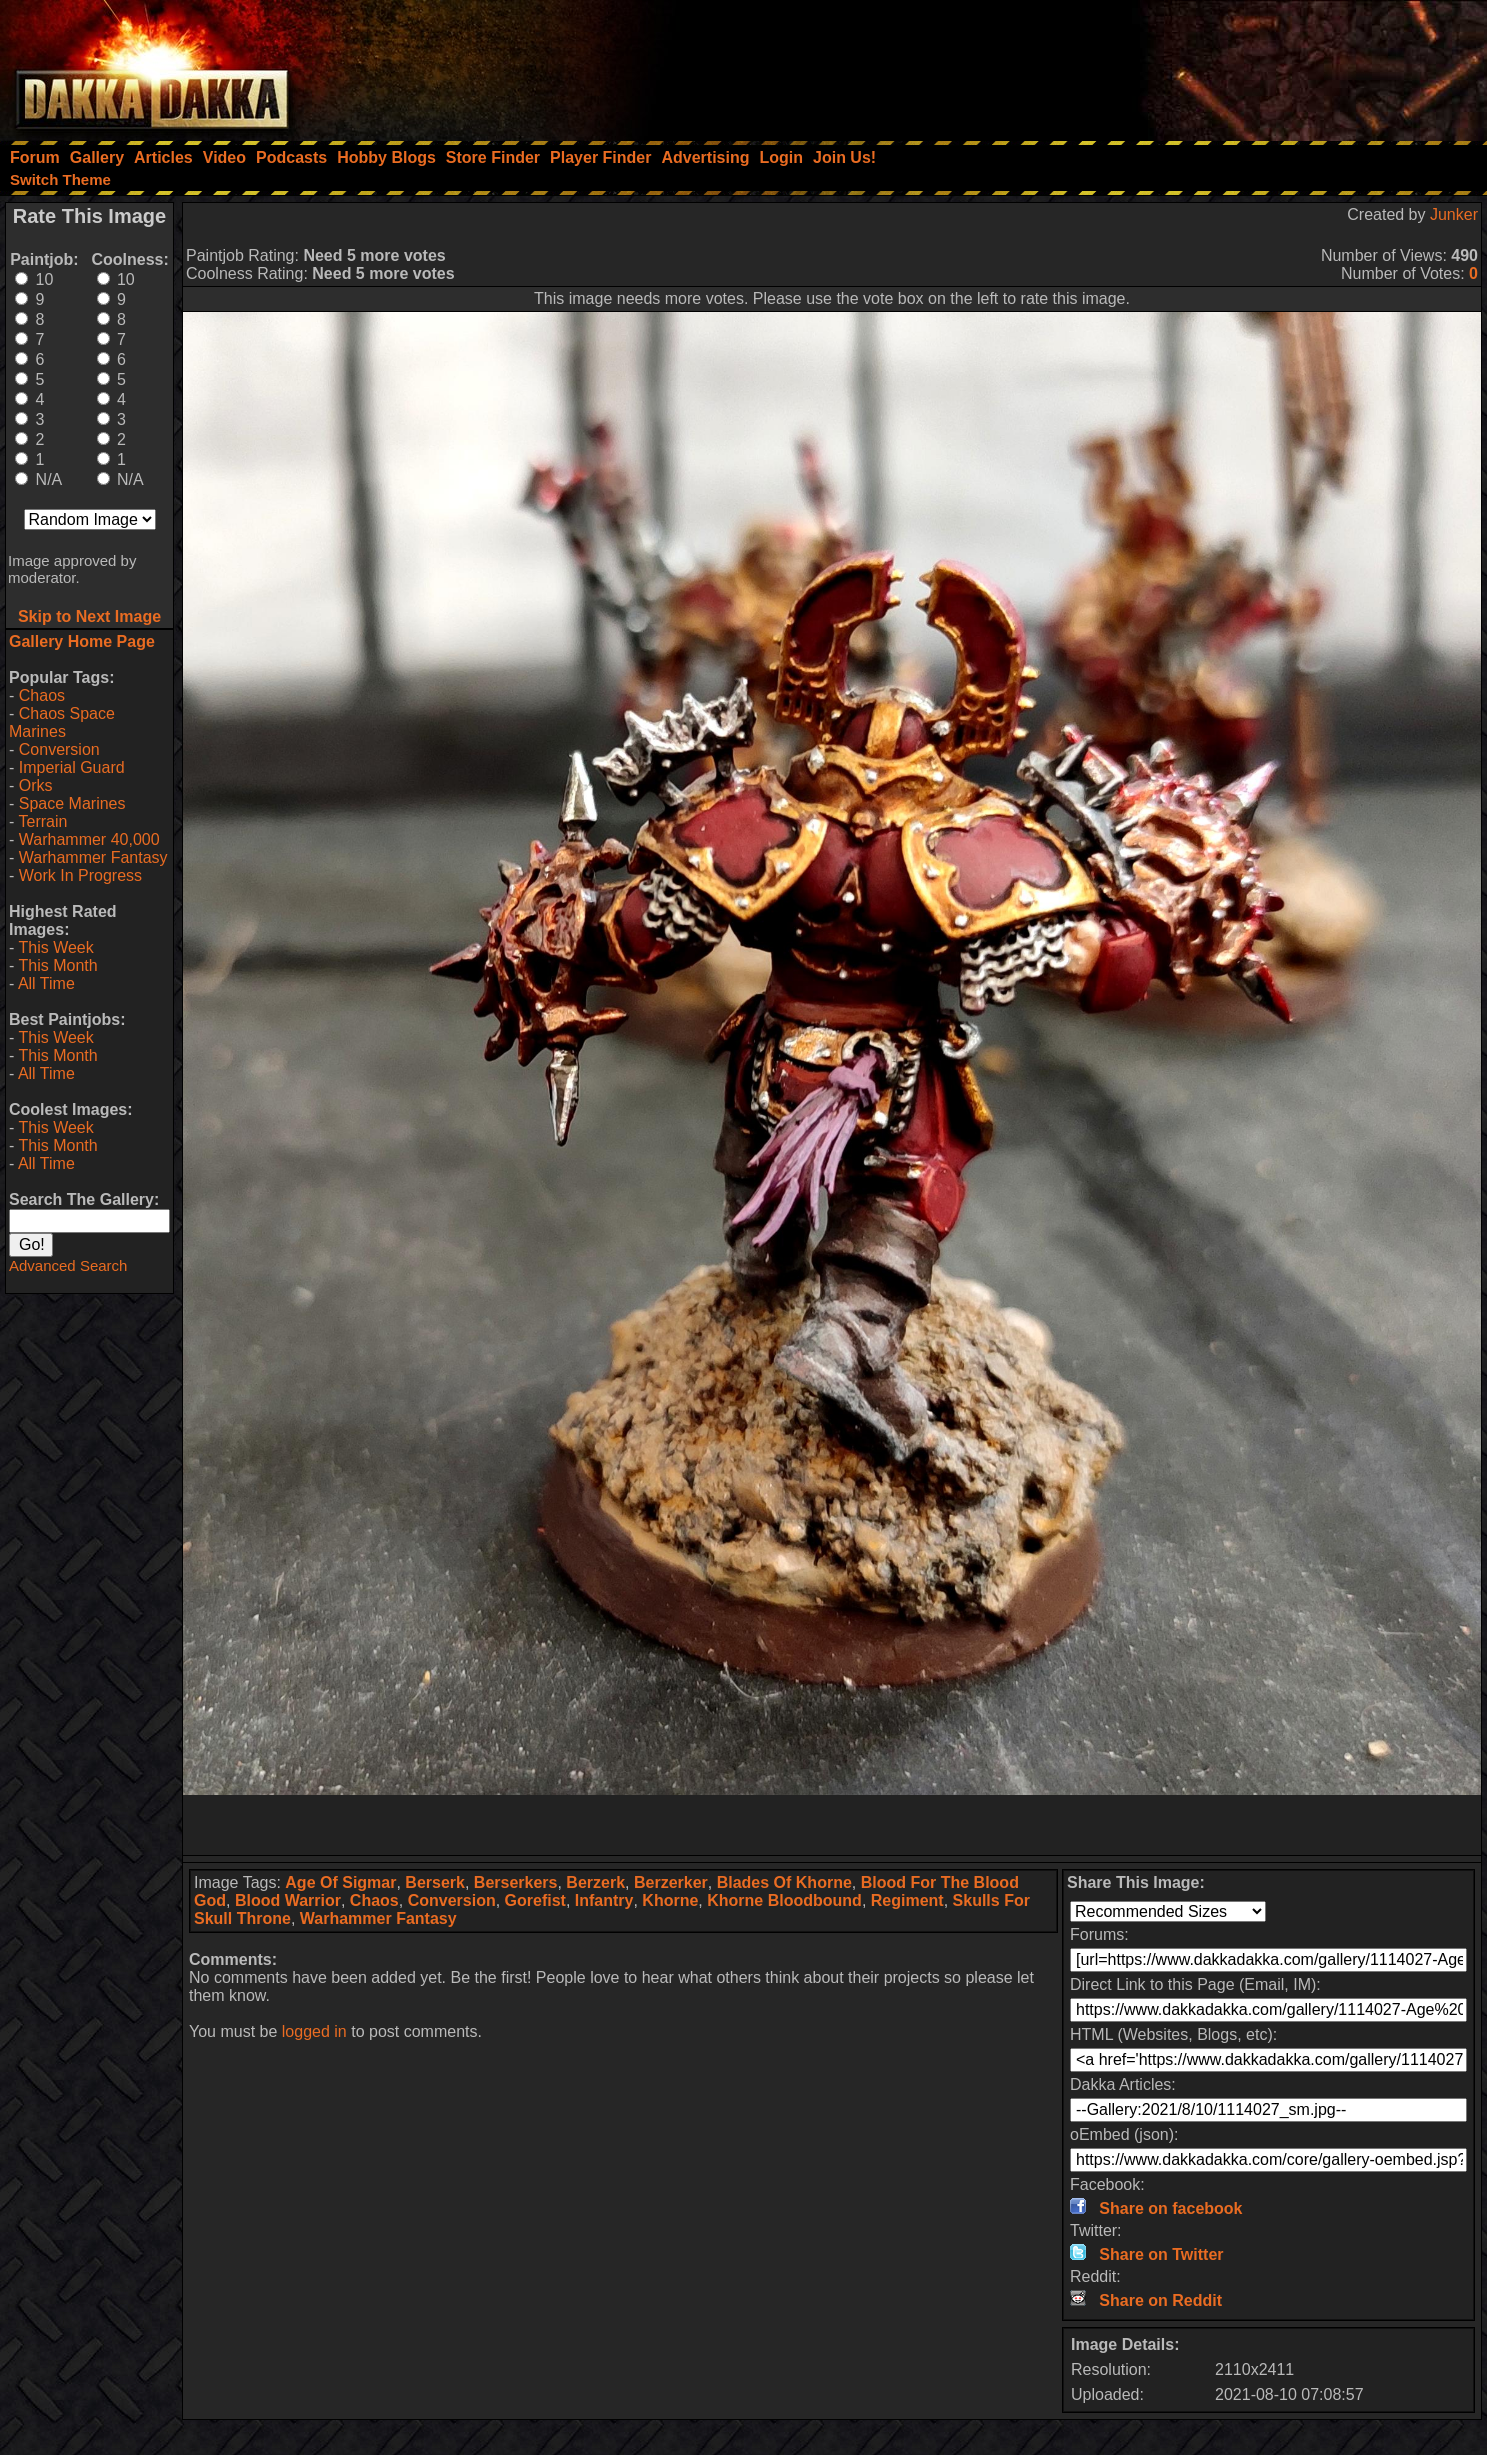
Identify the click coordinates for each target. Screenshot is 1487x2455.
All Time (46, 983)
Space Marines (72, 803)
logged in (314, 2031)
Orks (36, 785)
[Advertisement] (1218, 65)
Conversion (59, 749)
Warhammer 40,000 (89, 839)
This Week (55, 947)
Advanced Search (68, 1265)
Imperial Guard (72, 767)
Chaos (42, 695)
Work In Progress (80, 875)
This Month (57, 965)
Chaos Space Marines (62, 722)
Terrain (42, 821)
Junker (1454, 214)
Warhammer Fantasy (93, 857)
